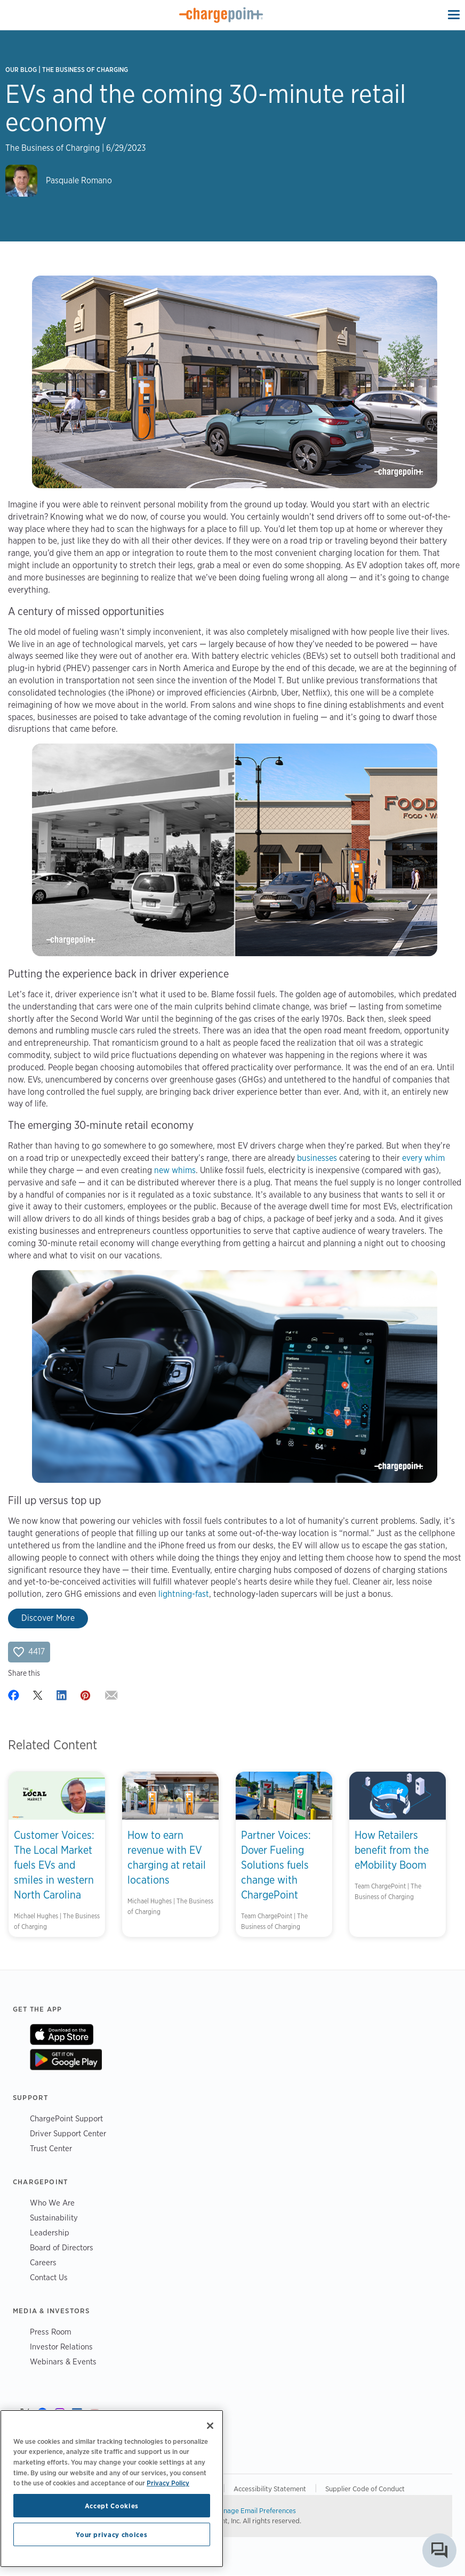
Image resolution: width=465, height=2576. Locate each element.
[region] (111, 2488)
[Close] (210, 2425)
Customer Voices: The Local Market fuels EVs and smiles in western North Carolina (54, 1865)
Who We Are (52, 2203)
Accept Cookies (112, 2505)
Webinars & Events (63, 2361)
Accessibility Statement (270, 2488)
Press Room (50, 2332)
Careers (43, 2262)
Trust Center (51, 2148)
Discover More (48, 1618)
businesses (317, 1158)
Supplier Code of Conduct (365, 2488)
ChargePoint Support (66, 2118)
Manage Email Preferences (255, 2510)
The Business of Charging (85, 70)
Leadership (49, 2232)
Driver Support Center (68, 2133)
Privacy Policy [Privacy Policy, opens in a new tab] (168, 2482)
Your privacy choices (111, 2534)
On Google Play (66, 2059)
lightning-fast (183, 1594)
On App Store (61, 2034)
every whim (423, 1158)
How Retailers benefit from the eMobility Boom (392, 1850)
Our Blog (21, 70)
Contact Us (49, 2277)
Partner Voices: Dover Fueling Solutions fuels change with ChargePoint (276, 1865)
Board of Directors (61, 2247)
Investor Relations (61, 2346)
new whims (175, 1170)
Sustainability (54, 2217)
